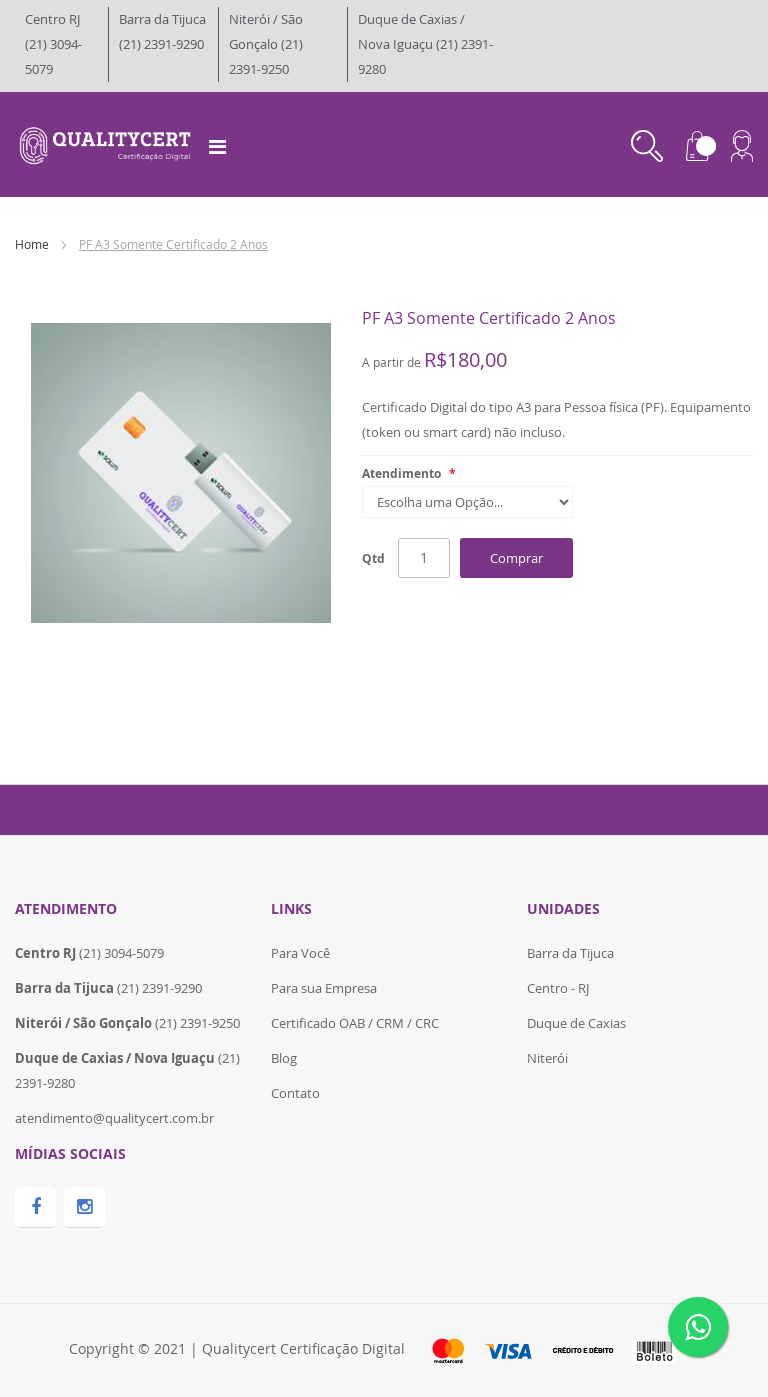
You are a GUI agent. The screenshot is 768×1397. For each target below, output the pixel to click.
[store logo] (107, 143)
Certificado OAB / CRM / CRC (355, 1023)
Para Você (300, 953)
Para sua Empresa (324, 988)
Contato (295, 1093)
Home (32, 244)
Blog (284, 1058)
